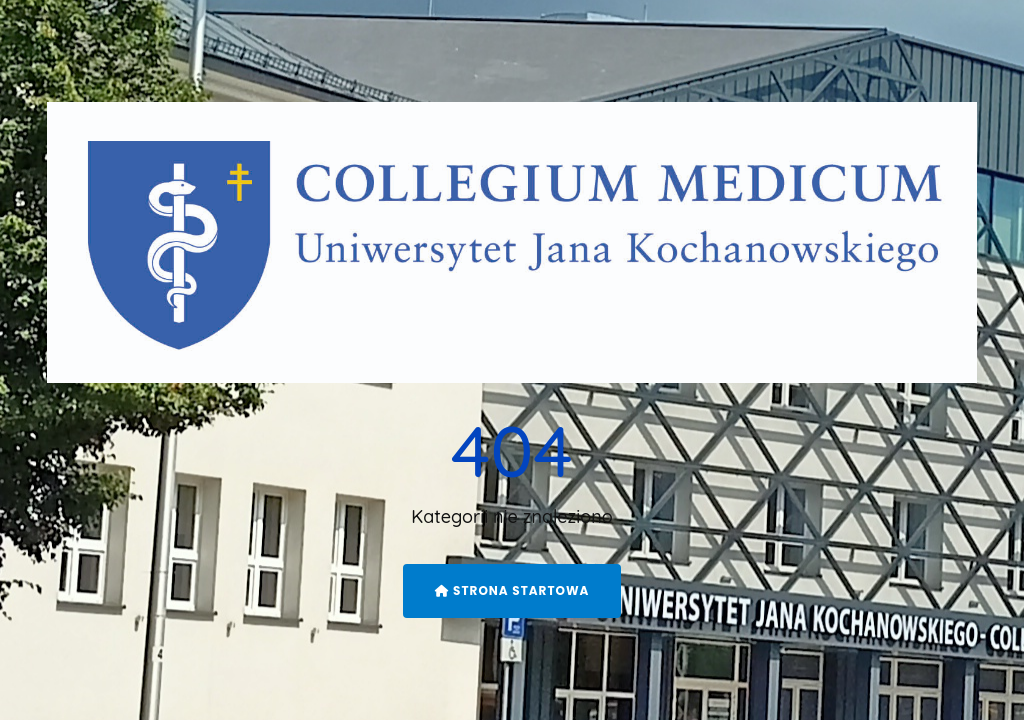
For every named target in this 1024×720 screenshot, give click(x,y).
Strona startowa (512, 590)
